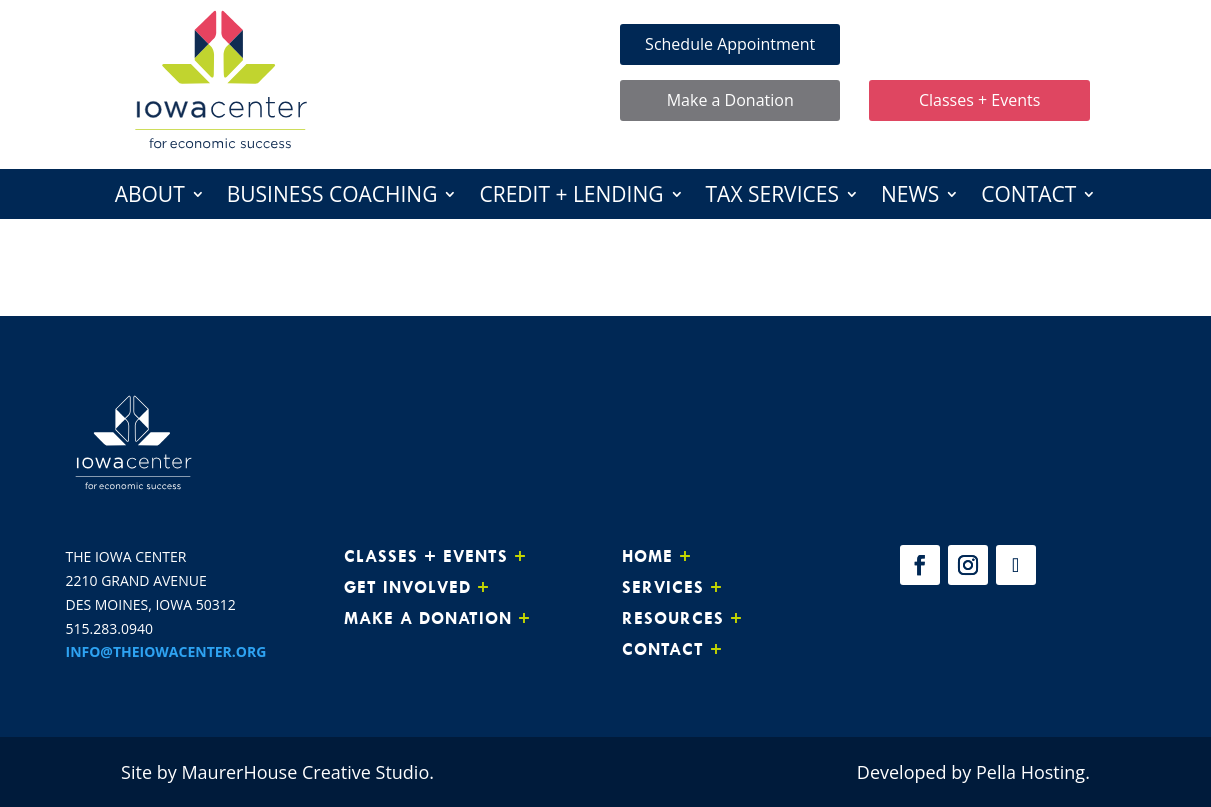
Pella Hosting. (1033, 772)
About (150, 197)
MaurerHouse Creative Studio (305, 772)
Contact (1028, 197)
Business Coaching (332, 197)
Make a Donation (730, 100)
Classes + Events (979, 100)
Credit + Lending (571, 197)
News (910, 197)
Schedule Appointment (730, 44)
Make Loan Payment (980, 44)
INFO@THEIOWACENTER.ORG (166, 651)
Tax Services (772, 197)
